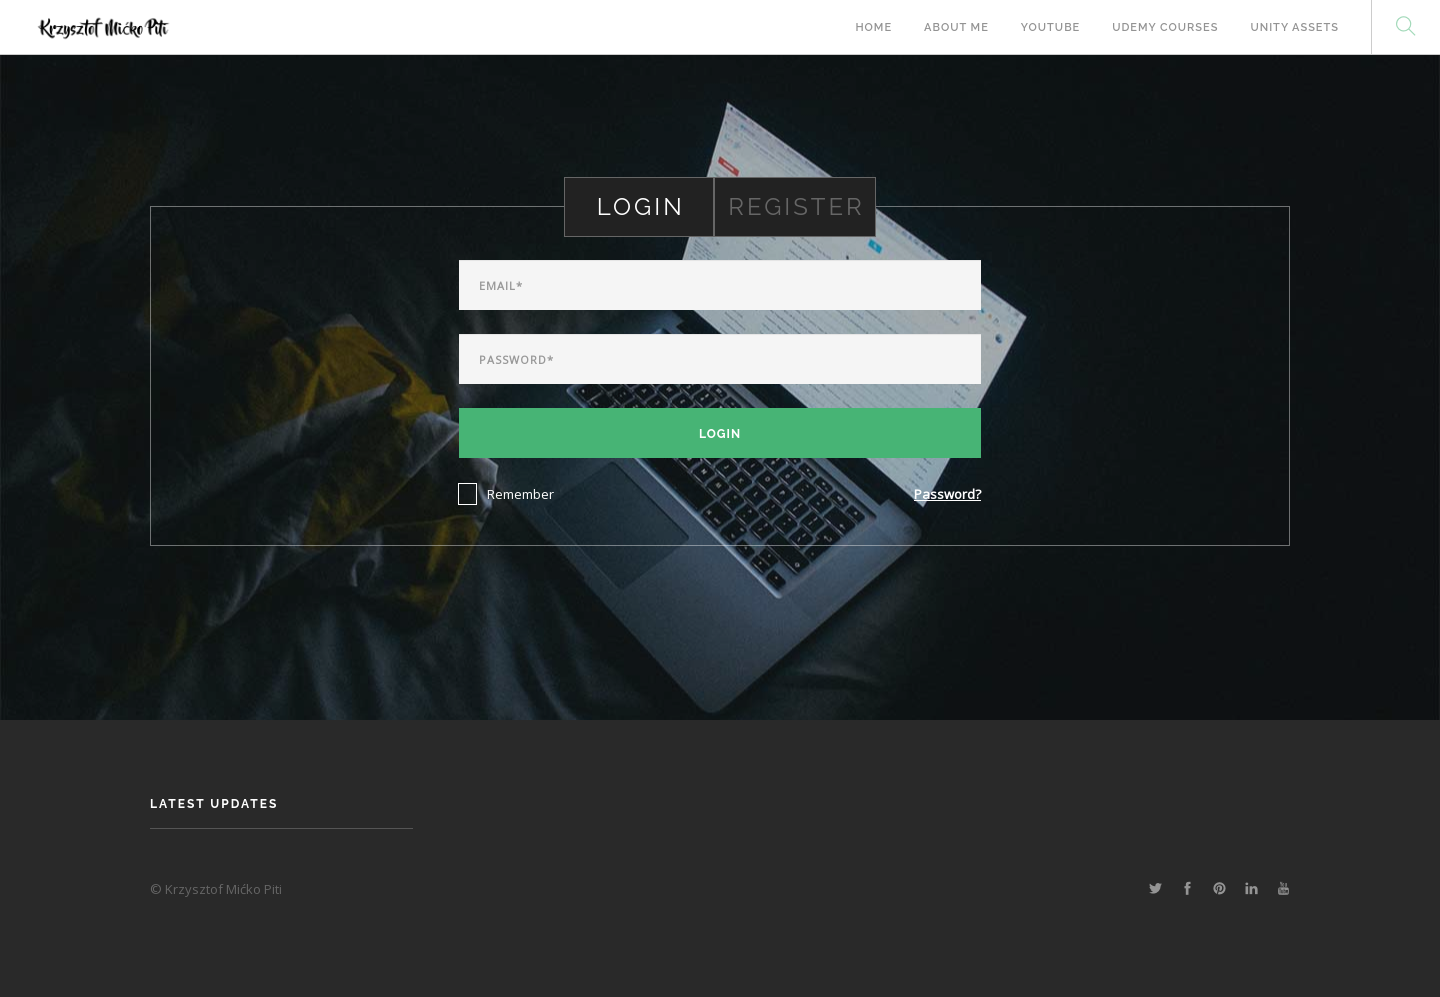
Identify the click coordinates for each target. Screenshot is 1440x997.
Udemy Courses (1165, 27)
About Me (956, 27)
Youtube (1050, 27)
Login (720, 434)
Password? (947, 494)
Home (873, 27)
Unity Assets (1294, 27)
